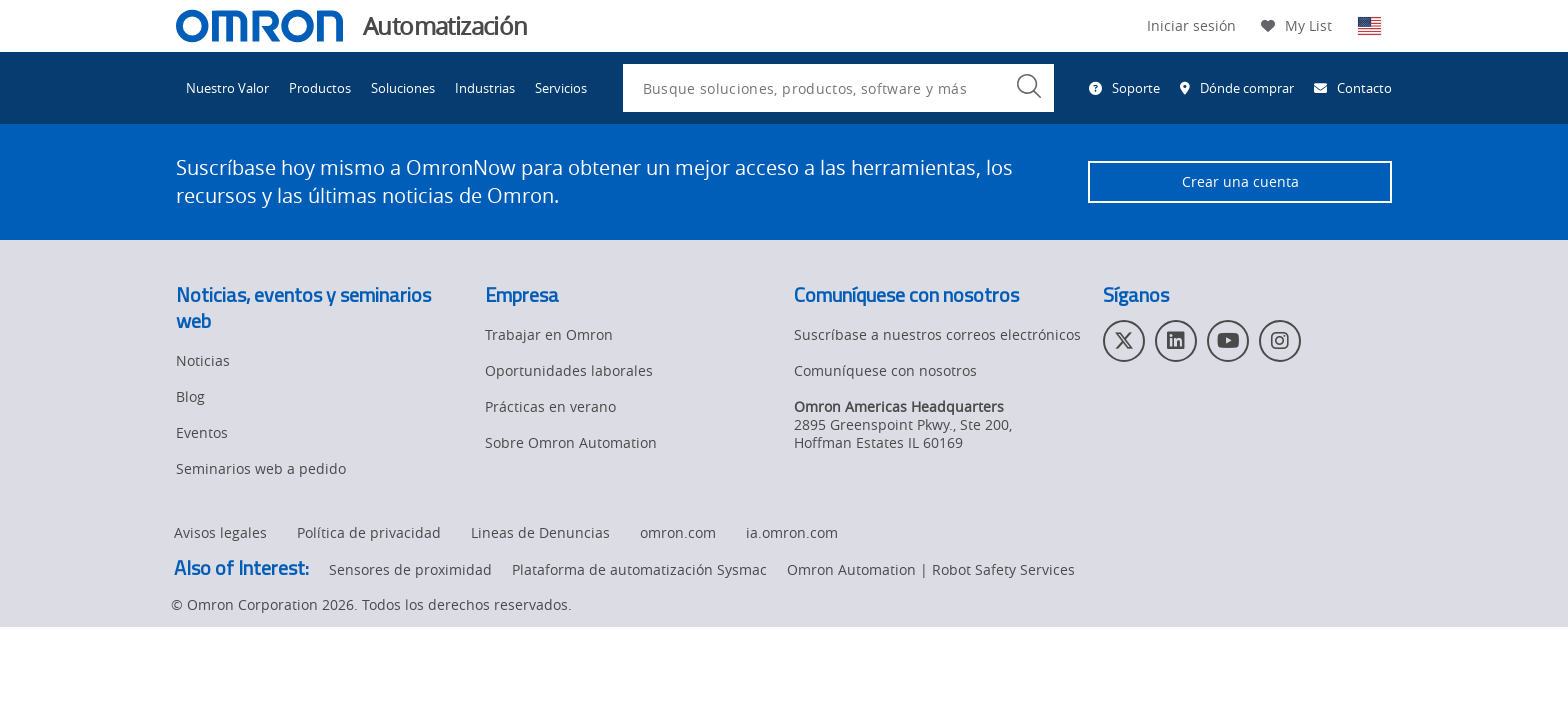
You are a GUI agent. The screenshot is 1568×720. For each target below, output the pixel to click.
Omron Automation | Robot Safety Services (931, 569)
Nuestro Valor (227, 88)
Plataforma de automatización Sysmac (639, 569)
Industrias (485, 88)
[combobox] (838, 88)
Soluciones (403, 88)
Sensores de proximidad (410, 569)
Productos (320, 88)
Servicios (561, 88)
